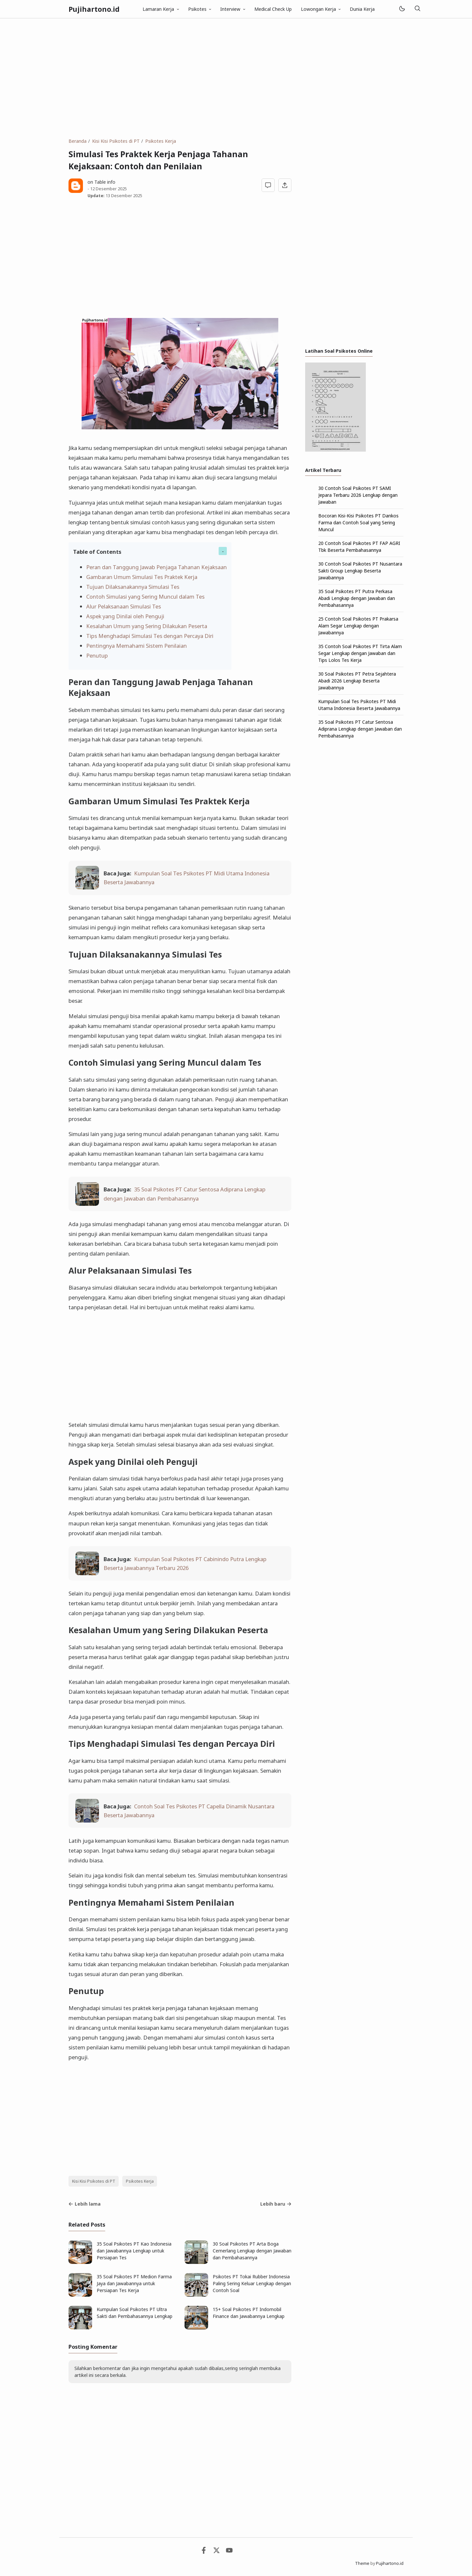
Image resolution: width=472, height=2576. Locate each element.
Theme (362, 2563)
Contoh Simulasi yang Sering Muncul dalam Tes (145, 596)
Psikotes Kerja (140, 2181)
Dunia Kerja (362, 9)
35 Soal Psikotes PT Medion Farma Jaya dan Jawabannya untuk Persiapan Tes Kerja (134, 2283)
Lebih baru (275, 2204)
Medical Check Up (273, 9)
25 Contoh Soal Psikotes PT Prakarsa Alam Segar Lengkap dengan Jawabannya (358, 626)
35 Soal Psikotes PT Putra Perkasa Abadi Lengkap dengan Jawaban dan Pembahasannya (356, 598)
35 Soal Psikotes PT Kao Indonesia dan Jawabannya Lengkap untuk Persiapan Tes (134, 2251)
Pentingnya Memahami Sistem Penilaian (136, 645)
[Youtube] (229, 2552)
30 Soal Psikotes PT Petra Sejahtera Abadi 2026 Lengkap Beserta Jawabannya (357, 681)
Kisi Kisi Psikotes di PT (93, 2181)
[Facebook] (203, 2552)
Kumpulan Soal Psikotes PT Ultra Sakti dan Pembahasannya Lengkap (134, 2312)
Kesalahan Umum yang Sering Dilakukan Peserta (146, 626)
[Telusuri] (417, 9)
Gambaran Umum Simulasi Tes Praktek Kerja (141, 577)
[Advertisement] (236, 78)
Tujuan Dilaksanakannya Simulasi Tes (132, 586)
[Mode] (402, 9)
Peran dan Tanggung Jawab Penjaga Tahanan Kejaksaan (156, 567)
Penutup (97, 655)
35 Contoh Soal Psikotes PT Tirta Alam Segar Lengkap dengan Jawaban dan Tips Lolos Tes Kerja (360, 653)
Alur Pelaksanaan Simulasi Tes (123, 606)
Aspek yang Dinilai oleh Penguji (125, 616)
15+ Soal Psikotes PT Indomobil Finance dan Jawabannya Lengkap (249, 2312)
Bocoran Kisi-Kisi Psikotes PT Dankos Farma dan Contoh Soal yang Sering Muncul (358, 522)
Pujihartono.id (94, 9)
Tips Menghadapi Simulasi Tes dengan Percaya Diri (149, 636)
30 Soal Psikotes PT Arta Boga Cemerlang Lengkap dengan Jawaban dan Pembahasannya (252, 2251)
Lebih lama (85, 2204)
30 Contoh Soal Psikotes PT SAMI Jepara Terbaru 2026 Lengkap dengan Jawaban (358, 495)
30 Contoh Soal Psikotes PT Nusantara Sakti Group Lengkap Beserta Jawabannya (360, 571)
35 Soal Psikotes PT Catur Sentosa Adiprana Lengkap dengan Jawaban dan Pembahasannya (360, 729)
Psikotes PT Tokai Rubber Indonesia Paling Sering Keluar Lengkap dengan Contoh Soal (252, 2283)
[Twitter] (216, 2552)
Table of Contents (97, 551)
